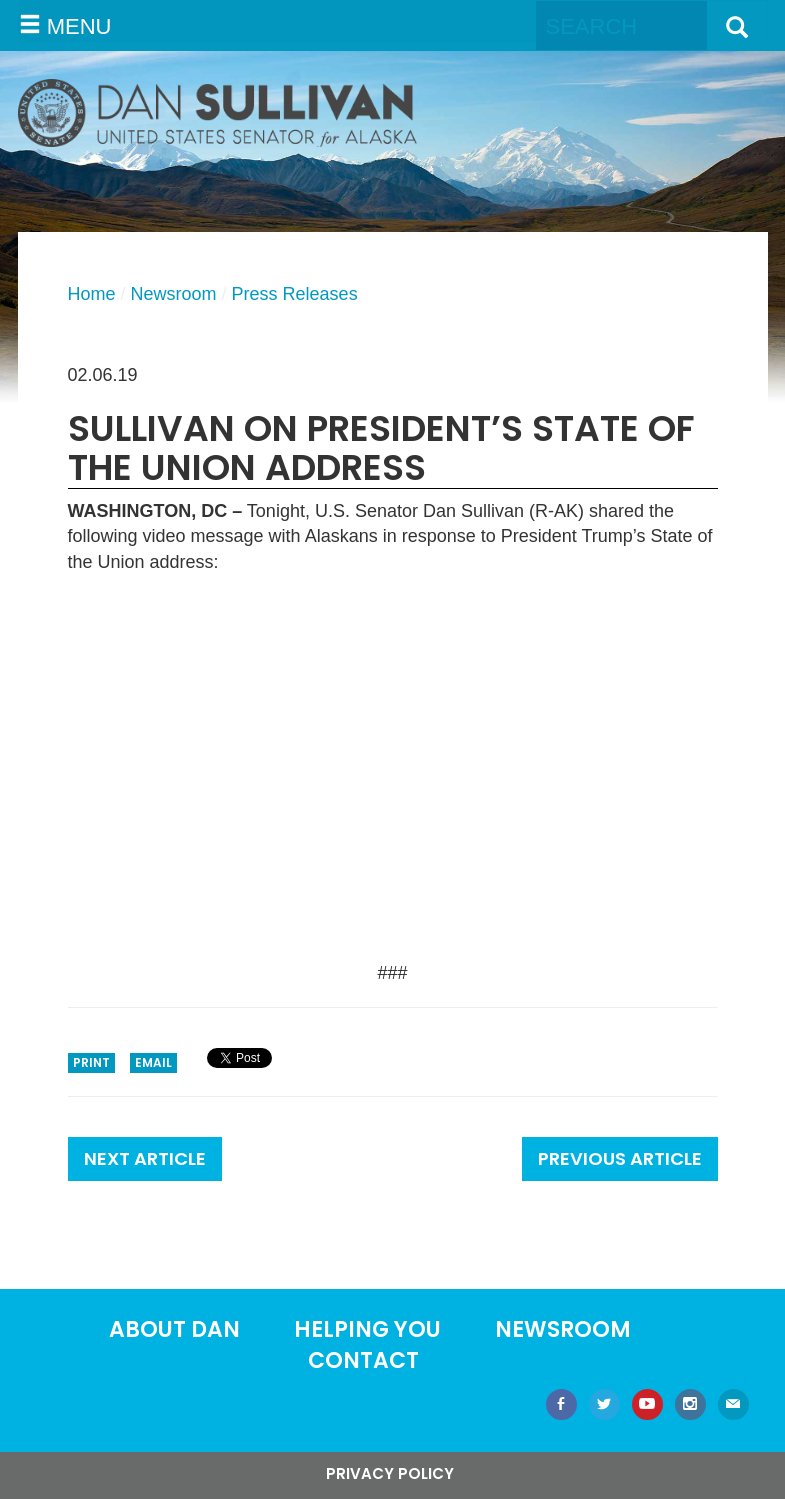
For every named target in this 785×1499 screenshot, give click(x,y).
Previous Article (620, 1158)
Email (153, 1062)
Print (91, 1062)
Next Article (145, 1158)
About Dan (174, 1329)
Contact (363, 1360)
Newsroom (174, 294)
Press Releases (295, 294)
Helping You (367, 1329)
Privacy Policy (390, 1473)
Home (92, 294)
